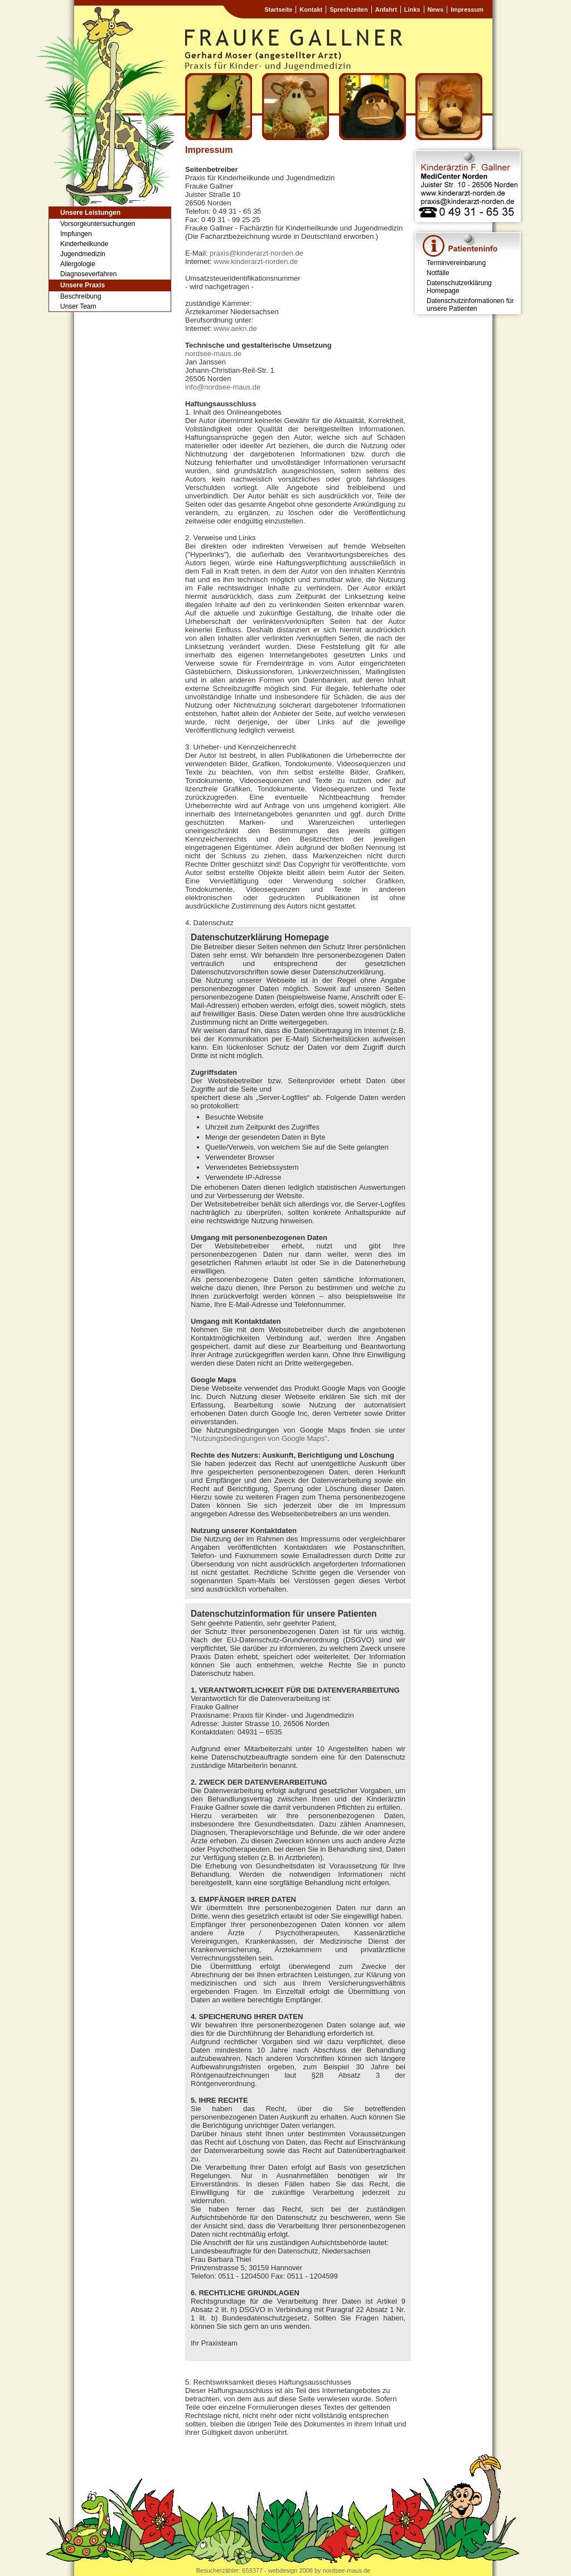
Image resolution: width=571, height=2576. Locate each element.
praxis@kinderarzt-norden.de (256, 253)
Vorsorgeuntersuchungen (97, 224)
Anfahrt (386, 9)
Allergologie (77, 264)
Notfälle (438, 273)
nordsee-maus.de (213, 353)
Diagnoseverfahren (88, 274)
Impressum (467, 9)
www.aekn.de (235, 328)
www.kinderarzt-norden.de (256, 261)
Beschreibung (80, 296)
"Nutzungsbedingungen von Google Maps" (259, 1438)
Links (412, 9)
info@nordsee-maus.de (222, 387)
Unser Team (78, 306)
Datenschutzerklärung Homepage (459, 287)
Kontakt (310, 9)
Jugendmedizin (82, 254)
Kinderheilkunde (84, 244)
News (436, 9)
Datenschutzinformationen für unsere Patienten (470, 305)
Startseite (278, 9)
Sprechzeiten (348, 9)
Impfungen (76, 234)
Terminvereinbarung (456, 263)
